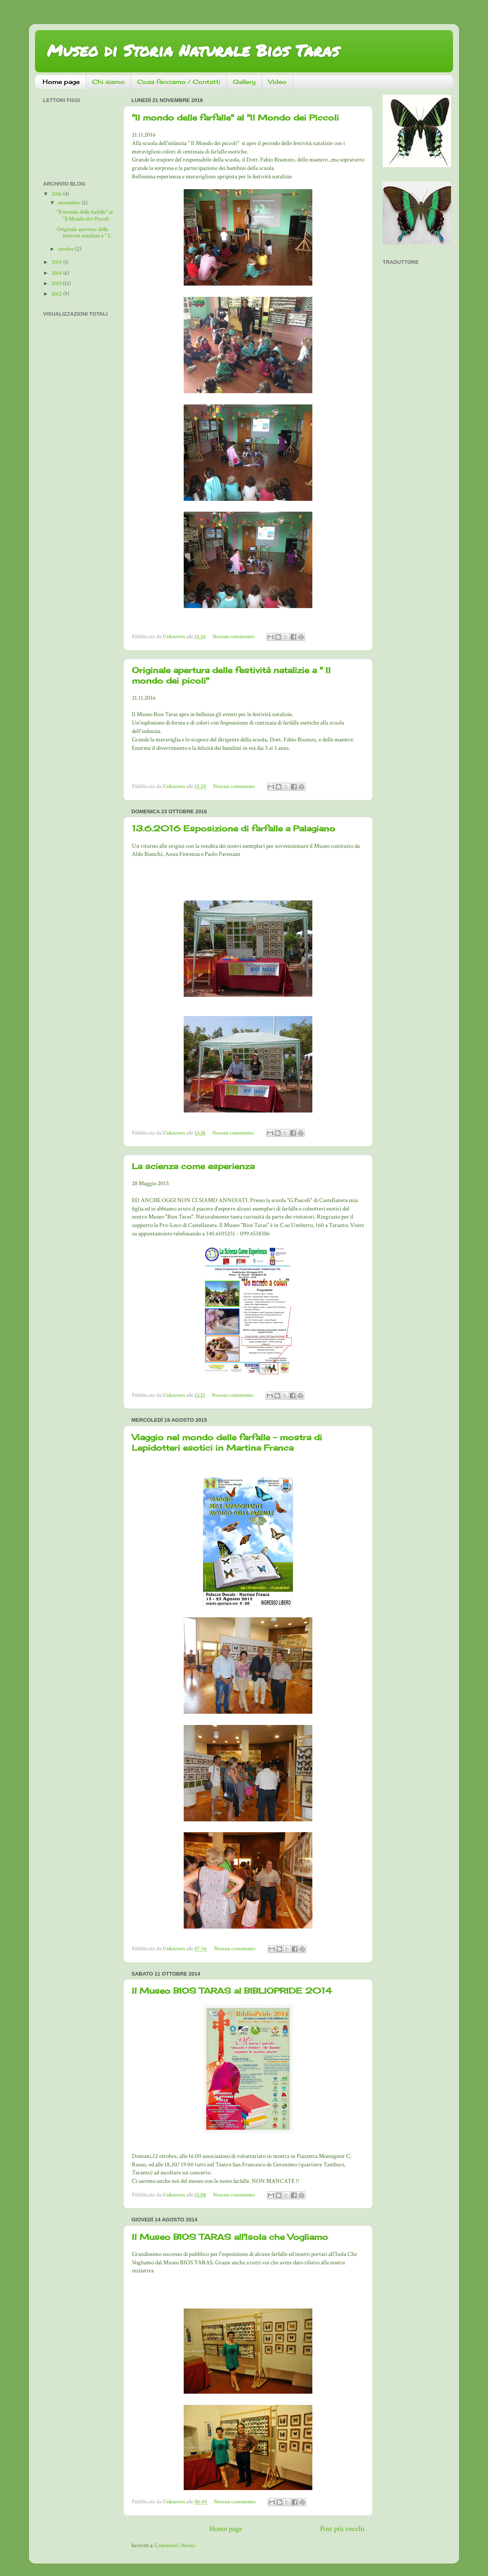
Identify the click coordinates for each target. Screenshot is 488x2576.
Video (277, 82)
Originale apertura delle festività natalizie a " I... (85, 232)
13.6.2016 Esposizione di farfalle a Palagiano (233, 828)
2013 (57, 283)
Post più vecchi (342, 2529)
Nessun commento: (234, 636)
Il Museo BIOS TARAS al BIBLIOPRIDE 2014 (232, 1991)
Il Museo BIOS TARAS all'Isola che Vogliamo (230, 2237)
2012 (57, 294)
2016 (57, 194)
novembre (70, 202)
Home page (61, 82)
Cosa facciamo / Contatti (178, 82)
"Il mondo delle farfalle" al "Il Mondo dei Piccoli (235, 117)
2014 (57, 273)
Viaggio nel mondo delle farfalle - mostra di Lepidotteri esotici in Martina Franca (227, 1442)
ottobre (66, 249)
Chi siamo (108, 82)
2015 (57, 262)
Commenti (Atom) (175, 2545)
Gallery (244, 82)
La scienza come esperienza (193, 1166)
